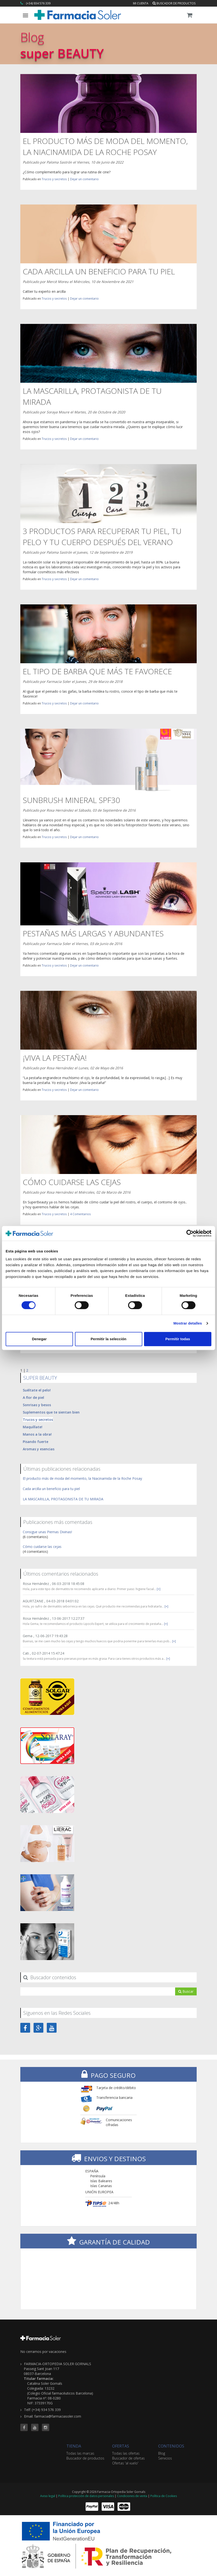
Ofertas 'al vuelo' (125, 2463)
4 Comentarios (80, 1214)
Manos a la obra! (37, 1434)
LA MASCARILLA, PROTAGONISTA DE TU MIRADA (63, 1499)
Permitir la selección (108, 1339)
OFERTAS (120, 2446)
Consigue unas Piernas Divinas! (47, 1532)
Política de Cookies (163, 2496)
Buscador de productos (174, 3)
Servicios (165, 2458)
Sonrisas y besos (37, 1405)
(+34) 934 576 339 (38, 3)
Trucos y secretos (54, 179)
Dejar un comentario (84, 179)
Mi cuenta (140, 3)
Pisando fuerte (35, 1441)
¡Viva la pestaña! (55, 1057)
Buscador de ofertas (128, 2458)
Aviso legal (47, 2496)
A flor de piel (33, 1397)
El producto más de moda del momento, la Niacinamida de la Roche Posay (82, 1478)
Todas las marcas (80, 2453)
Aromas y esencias (38, 1449)
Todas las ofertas (126, 2453)
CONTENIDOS (171, 2446)
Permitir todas (177, 1339)
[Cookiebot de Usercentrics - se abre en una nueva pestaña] (190, 1233)
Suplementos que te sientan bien (51, 1412)
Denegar (39, 1339)
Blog (161, 2453)
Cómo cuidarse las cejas (72, 1182)
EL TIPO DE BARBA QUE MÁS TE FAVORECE (97, 671)
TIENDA (73, 2446)
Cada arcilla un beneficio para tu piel (99, 271)
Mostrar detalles (187, 1323)
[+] (158, 1589)
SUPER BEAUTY (40, 1378)
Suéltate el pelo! (37, 1390)
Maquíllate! (32, 1427)
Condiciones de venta (132, 2496)
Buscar (185, 1991)
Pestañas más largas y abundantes (93, 933)
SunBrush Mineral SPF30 (71, 800)
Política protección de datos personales (86, 2496)
